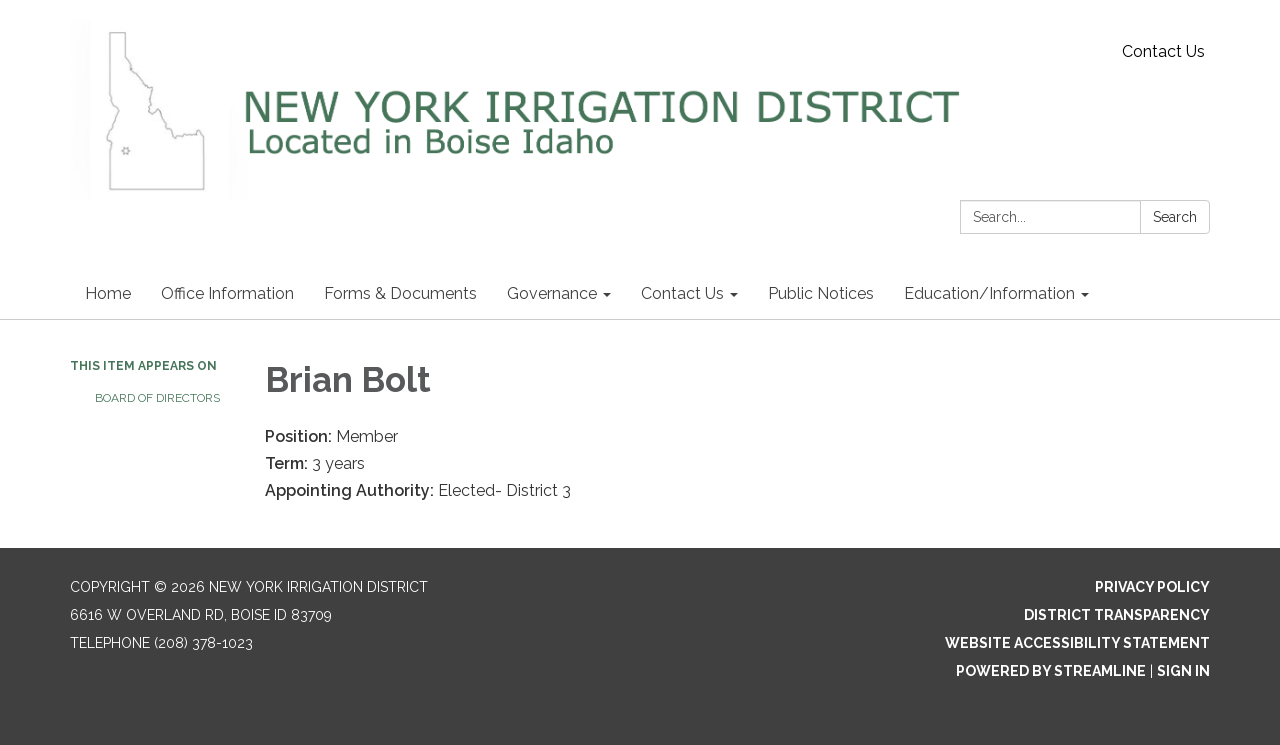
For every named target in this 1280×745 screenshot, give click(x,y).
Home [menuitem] (108, 293)
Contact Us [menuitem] (682, 293)
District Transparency (1117, 615)
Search (1175, 217)
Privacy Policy (1152, 587)
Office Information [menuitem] (227, 293)
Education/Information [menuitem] (989, 293)
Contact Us (1163, 51)
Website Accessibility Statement (1077, 643)
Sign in (1183, 671)
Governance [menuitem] (552, 293)
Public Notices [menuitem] (821, 293)
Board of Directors (157, 398)
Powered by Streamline (1051, 671)
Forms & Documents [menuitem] (400, 293)
